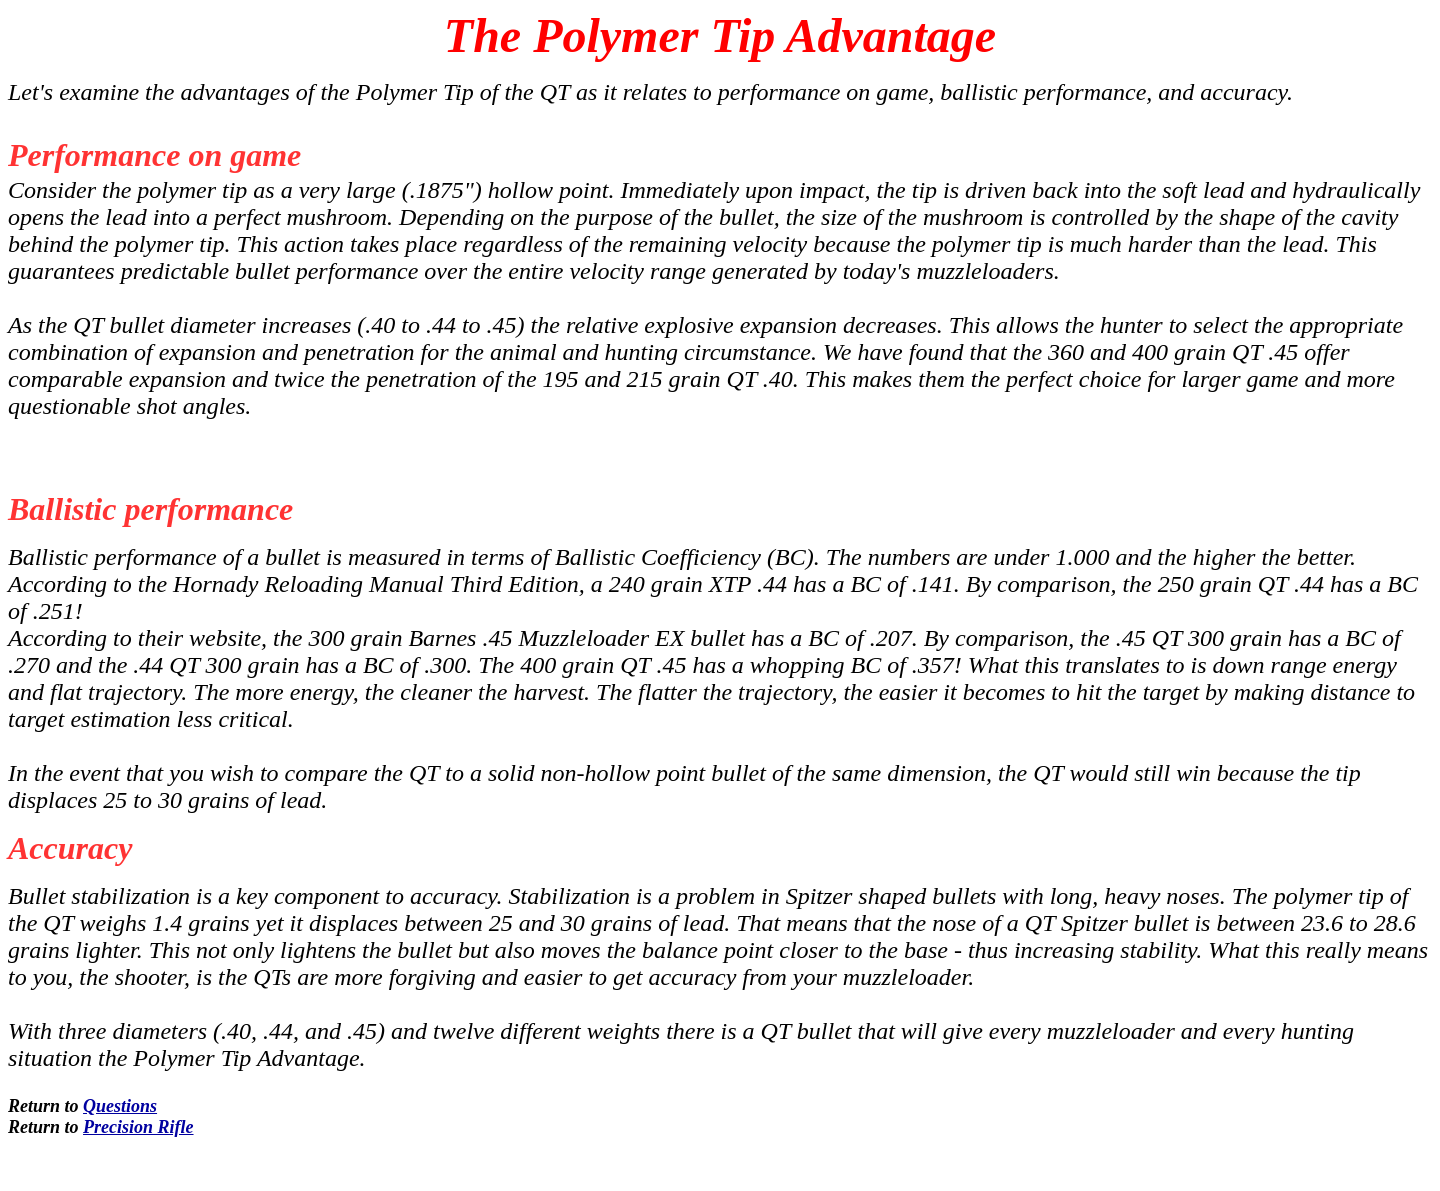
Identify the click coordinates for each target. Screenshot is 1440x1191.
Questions (120, 1106)
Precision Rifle (138, 1127)
